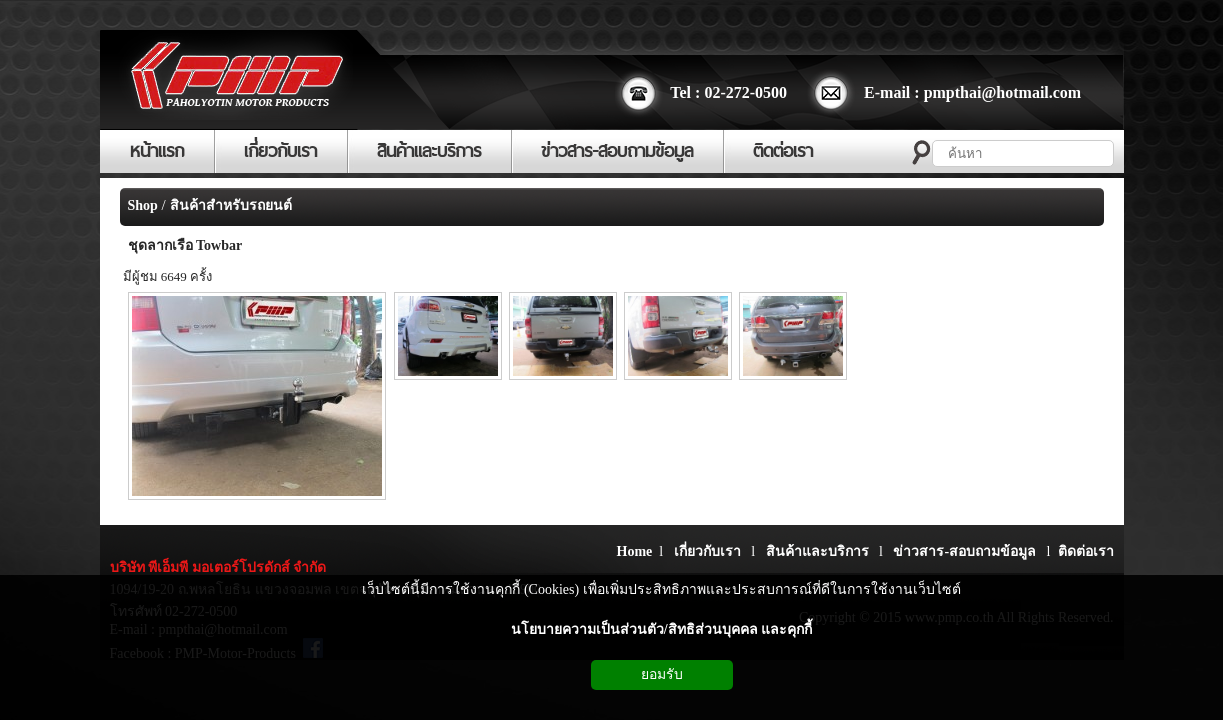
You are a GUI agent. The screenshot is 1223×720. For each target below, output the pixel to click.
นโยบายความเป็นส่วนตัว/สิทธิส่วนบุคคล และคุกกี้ (661, 629)
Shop (143, 205)
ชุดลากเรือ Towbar (185, 245)
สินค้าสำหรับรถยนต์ (231, 205)
